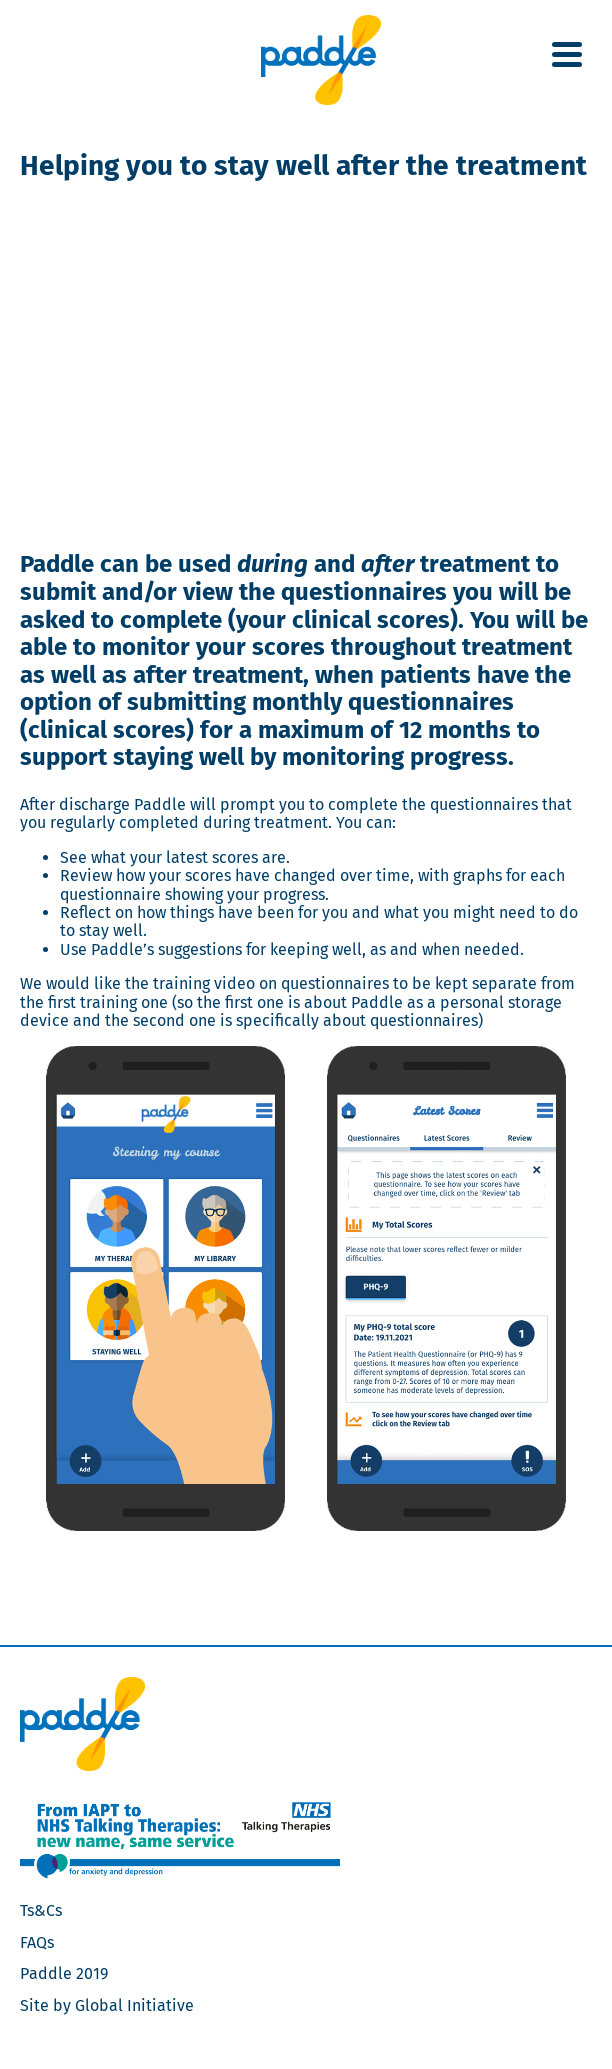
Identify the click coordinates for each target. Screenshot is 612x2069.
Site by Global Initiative (107, 2005)
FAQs (37, 1942)
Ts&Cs (41, 1910)
